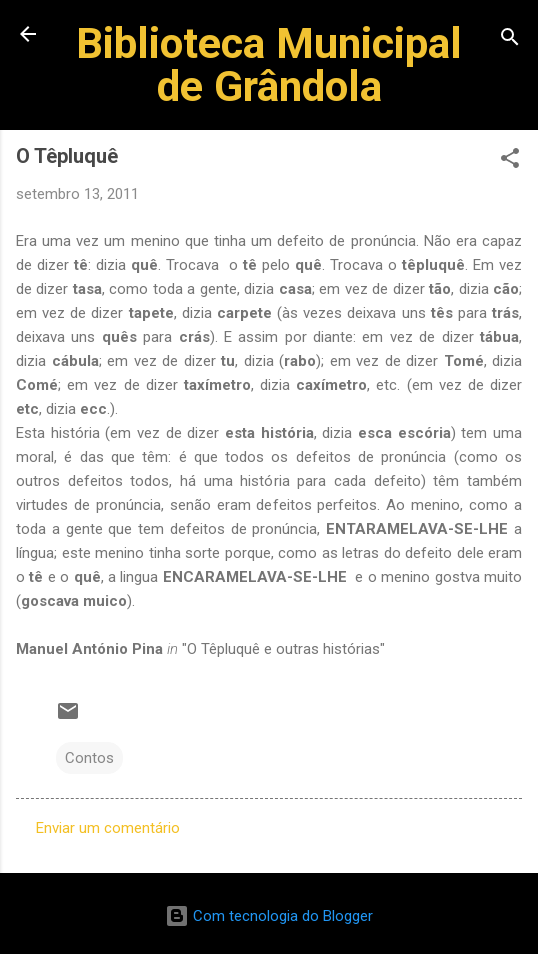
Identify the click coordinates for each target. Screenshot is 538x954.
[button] (510, 161)
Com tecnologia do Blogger (269, 916)
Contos (89, 758)
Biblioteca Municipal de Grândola (269, 64)
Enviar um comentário (108, 828)
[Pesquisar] (510, 40)
